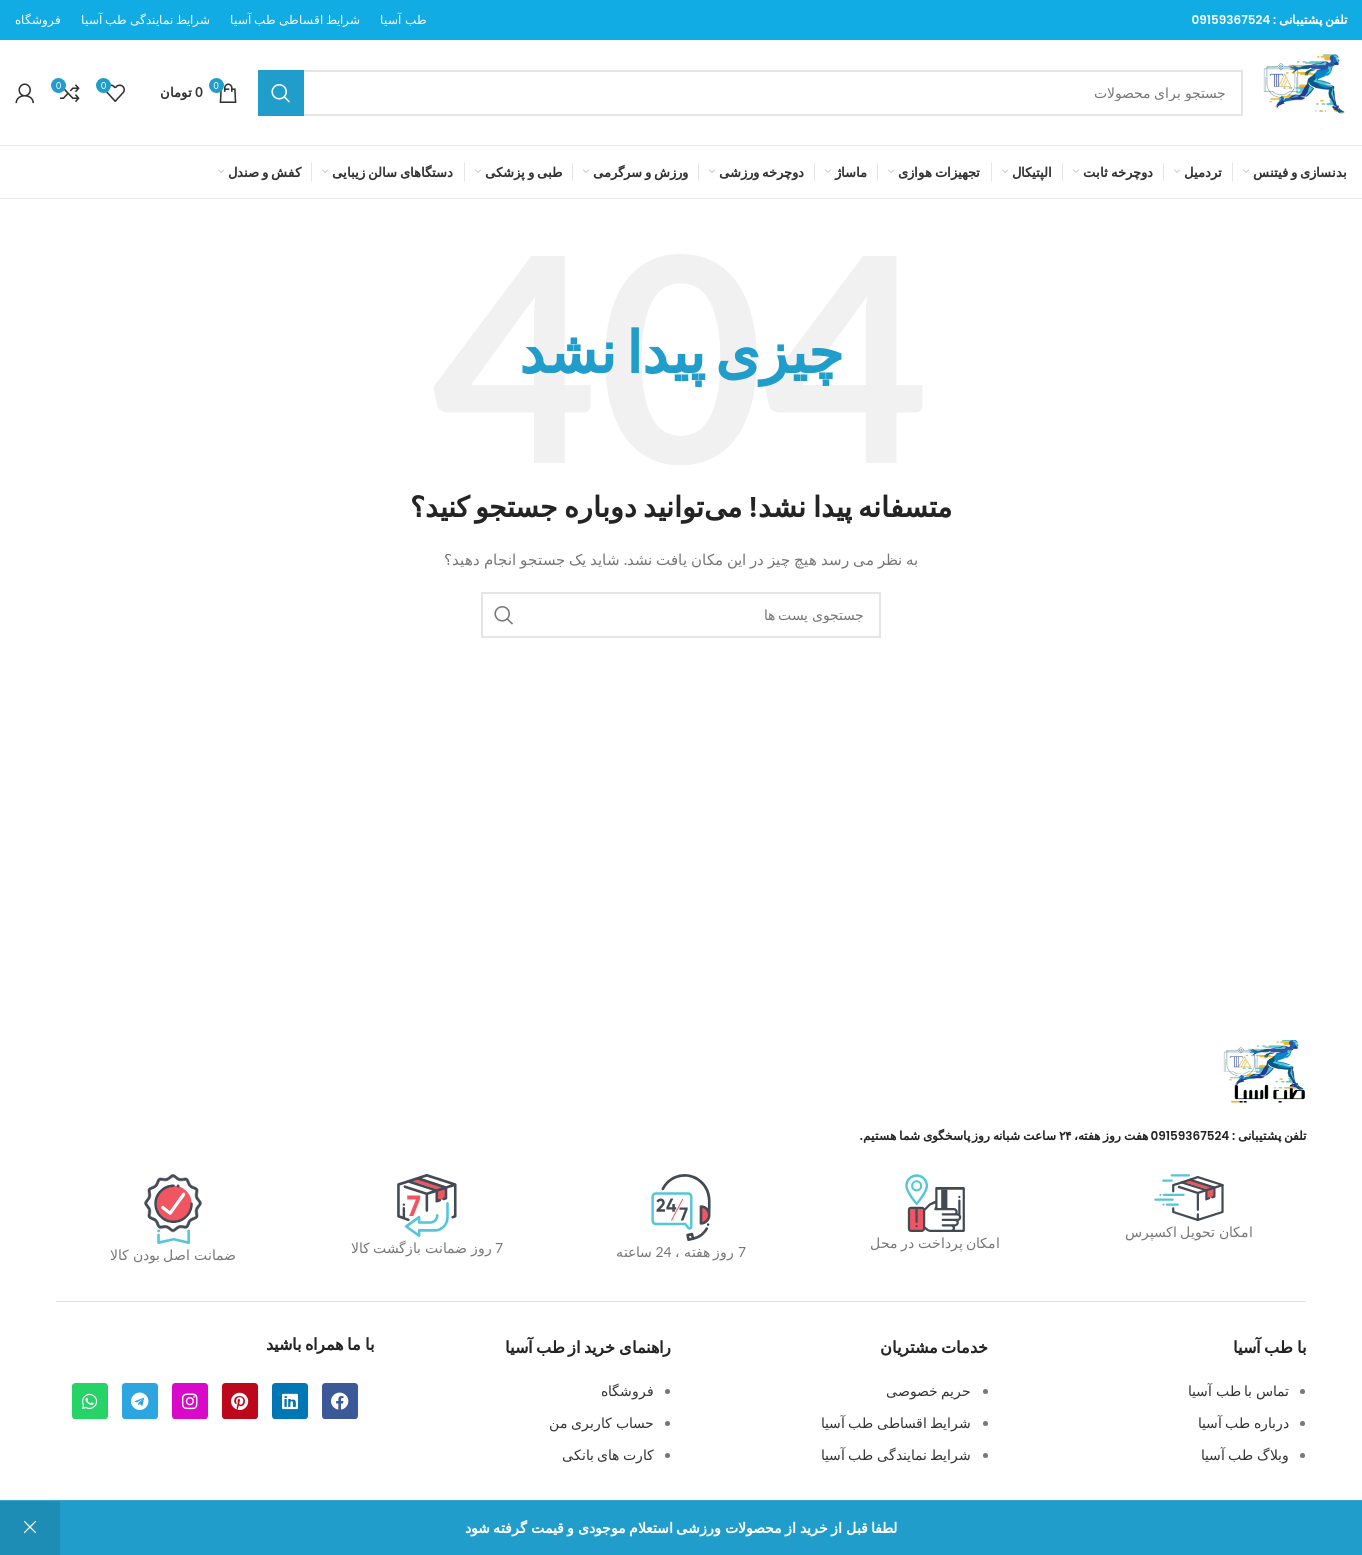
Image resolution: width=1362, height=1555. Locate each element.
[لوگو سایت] (1305, 90)
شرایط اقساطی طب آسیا (896, 1422)
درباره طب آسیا (1243, 1422)
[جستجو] (750, 93)
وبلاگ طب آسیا (1245, 1454)
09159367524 (1230, 19)
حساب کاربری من (601, 1422)
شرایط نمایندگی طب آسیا (896, 1454)
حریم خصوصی (929, 1390)
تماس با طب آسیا (1238, 1390)
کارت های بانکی (608, 1454)
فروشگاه (627, 1390)
